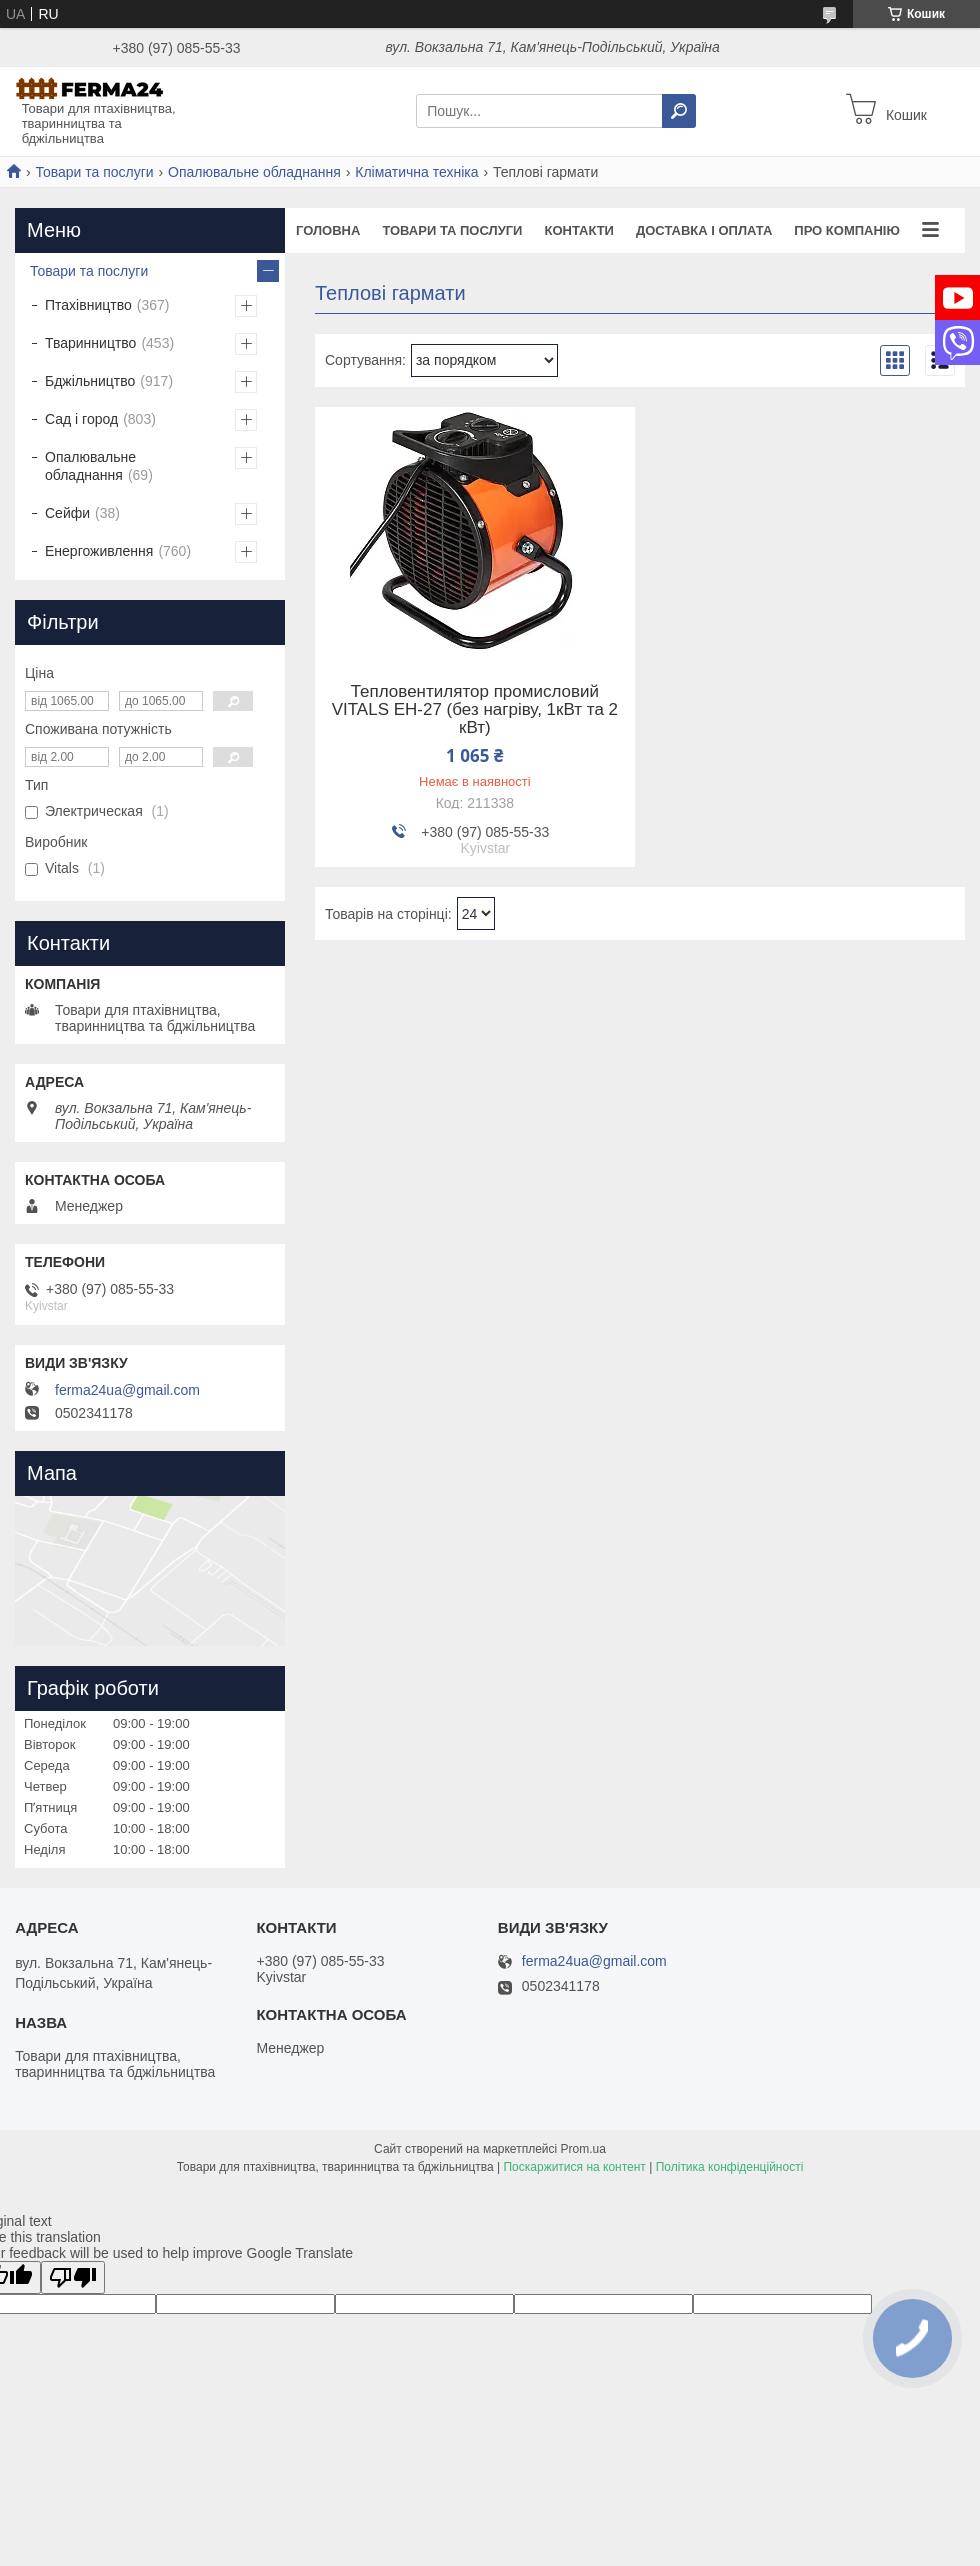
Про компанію (847, 230)
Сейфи (67, 513)
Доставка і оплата (704, 230)
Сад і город (81, 419)
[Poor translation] (73, 2277)
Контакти (579, 230)
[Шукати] (679, 111)
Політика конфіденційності (730, 2167)
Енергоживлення (99, 551)
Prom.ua (583, 2149)
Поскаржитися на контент (574, 2167)
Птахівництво (88, 305)
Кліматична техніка (416, 172)
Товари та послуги (94, 172)
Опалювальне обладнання (254, 172)
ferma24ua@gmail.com (127, 1390)
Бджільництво (90, 381)
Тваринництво (90, 343)
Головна (328, 230)
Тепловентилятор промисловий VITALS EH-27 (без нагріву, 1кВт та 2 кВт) (475, 710)
